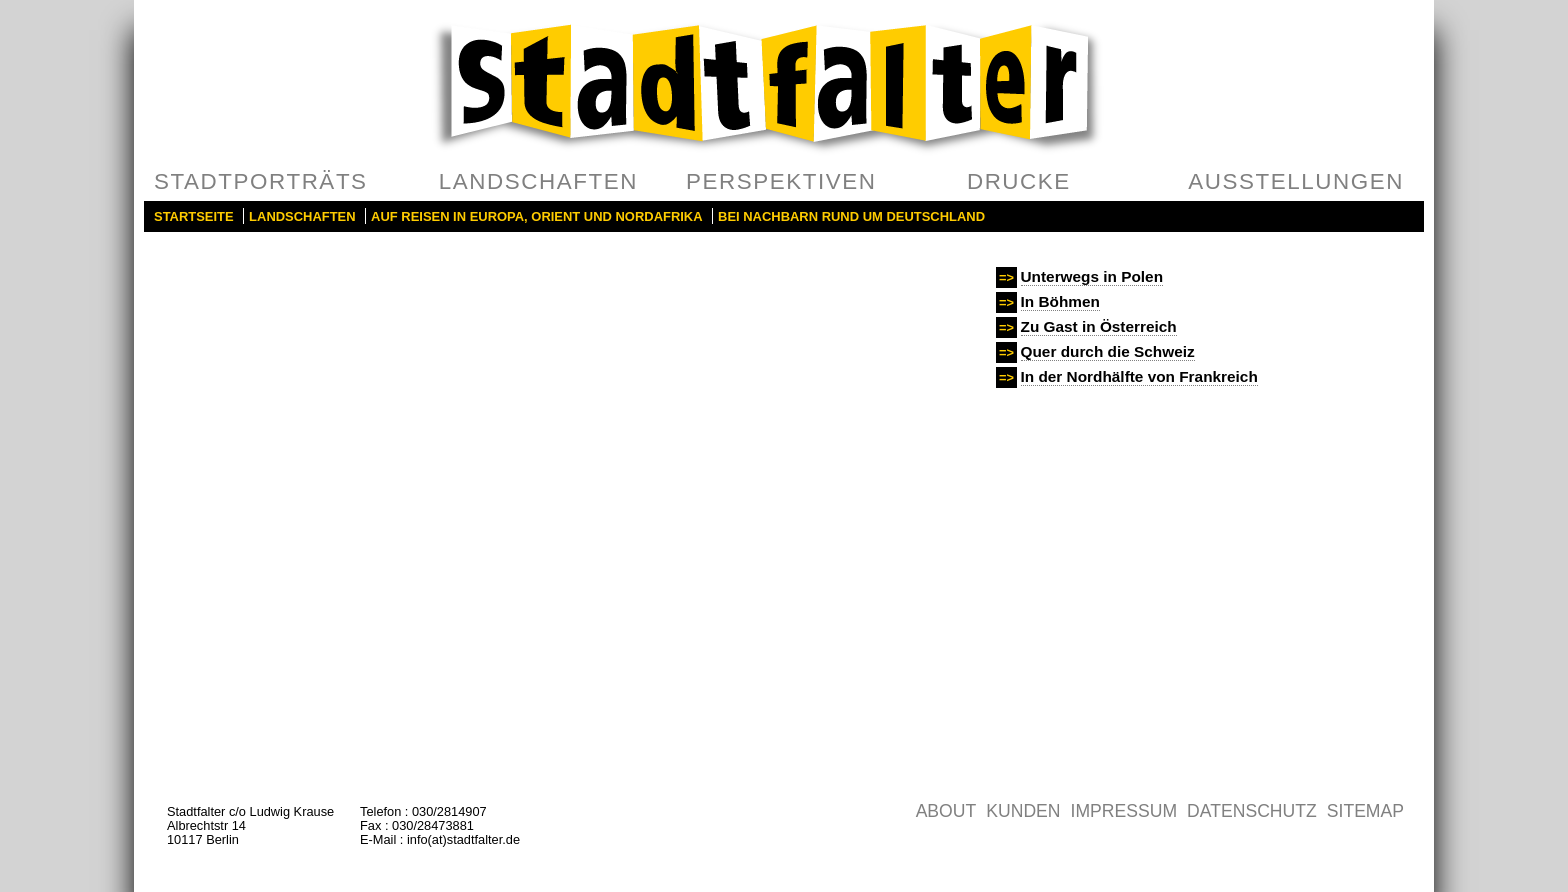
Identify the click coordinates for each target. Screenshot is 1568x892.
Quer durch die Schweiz (1108, 351)
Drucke (1019, 181)
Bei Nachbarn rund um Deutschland (851, 216)
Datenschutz (1252, 811)
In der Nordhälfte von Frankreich (1139, 376)
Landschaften (538, 181)
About (946, 811)
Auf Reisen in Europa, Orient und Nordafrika (537, 216)
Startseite (194, 216)
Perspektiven (781, 181)
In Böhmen (1060, 301)
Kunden (1023, 811)
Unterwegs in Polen (1092, 276)
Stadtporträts (261, 181)
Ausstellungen (1296, 181)
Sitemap (1365, 811)
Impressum (1124, 811)
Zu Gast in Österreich (1099, 326)
